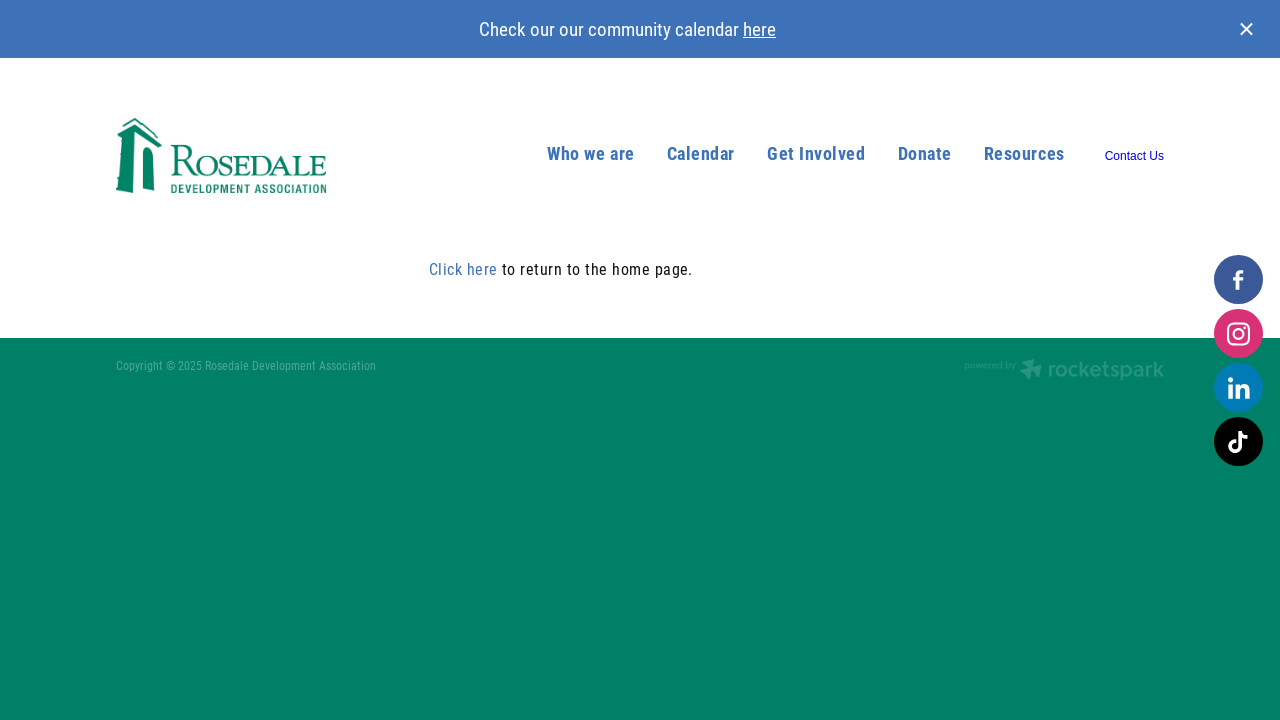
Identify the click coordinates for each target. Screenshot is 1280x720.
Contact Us (1134, 156)
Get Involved (816, 153)
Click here (463, 268)
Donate (925, 153)
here (759, 28)
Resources (1024, 153)
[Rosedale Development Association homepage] (221, 156)
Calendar (701, 153)
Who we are (590, 153)
